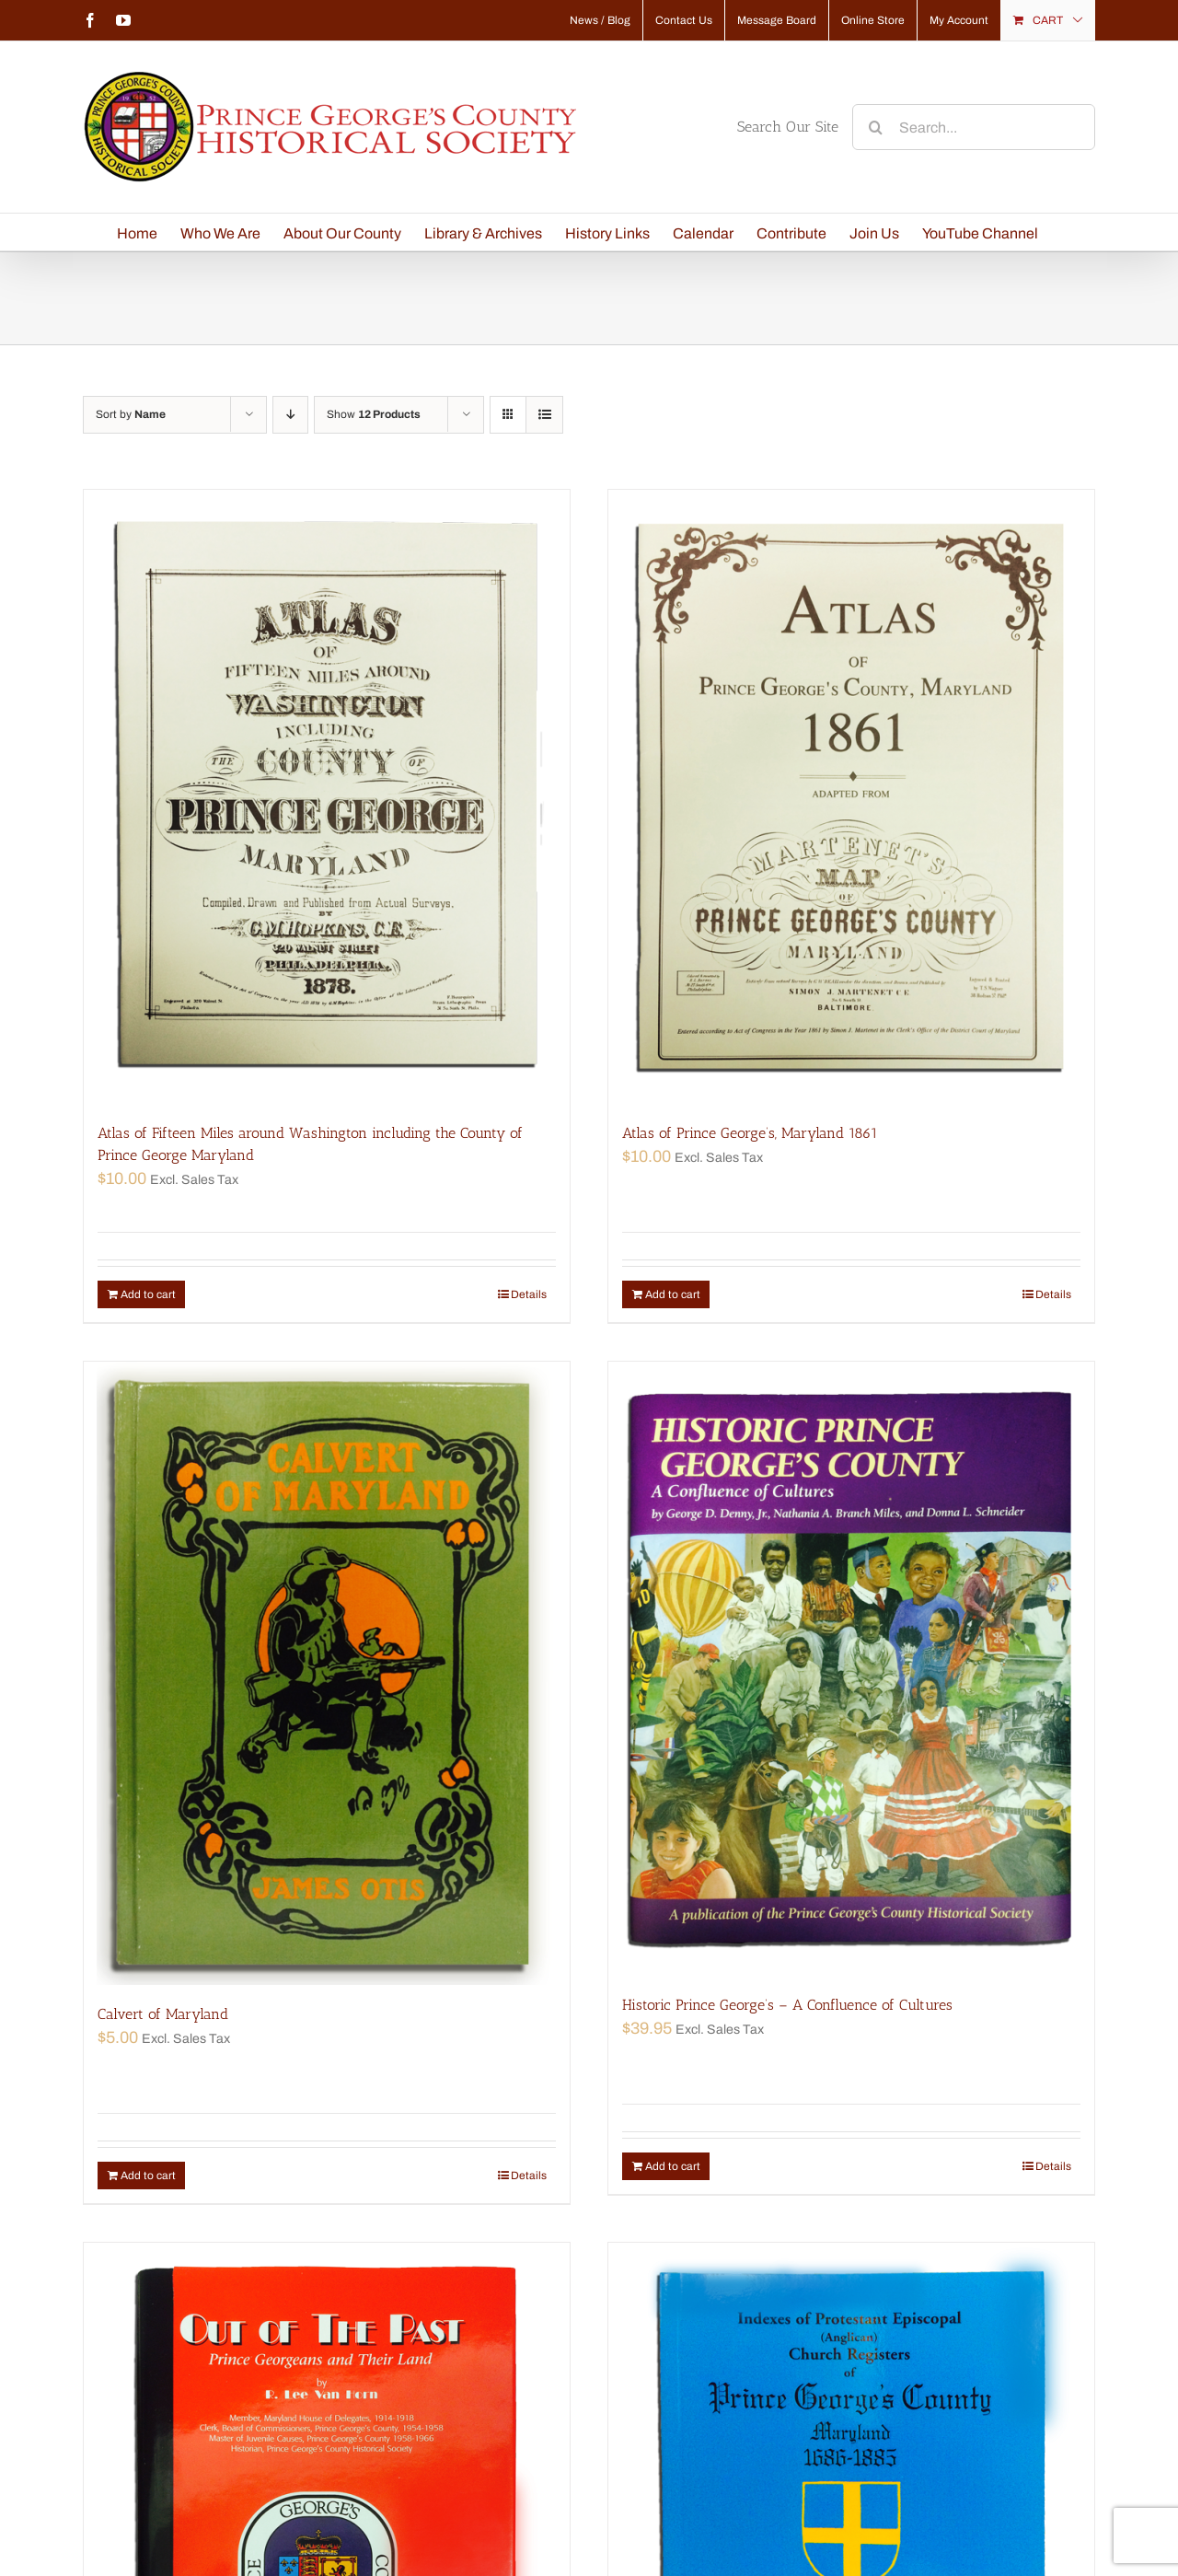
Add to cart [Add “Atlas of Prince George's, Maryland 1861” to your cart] (672, 1294)
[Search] (875, 127)
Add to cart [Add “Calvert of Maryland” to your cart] (148, 2175)
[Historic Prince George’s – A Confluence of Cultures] (851, 1669)
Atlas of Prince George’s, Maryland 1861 (750, 1133)
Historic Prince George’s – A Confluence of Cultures (787, 2004)
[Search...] (973, 127)
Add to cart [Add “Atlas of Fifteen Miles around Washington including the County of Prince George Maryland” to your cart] (148, 1294)
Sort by (131, 414)
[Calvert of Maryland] (327, 1673)
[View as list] (544, 415)
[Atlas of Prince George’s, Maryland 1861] (851, 797)
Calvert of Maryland (163, 2014)
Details (529, 1294)
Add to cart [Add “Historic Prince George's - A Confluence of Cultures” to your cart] (672, 2166)
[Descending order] (290, 415)
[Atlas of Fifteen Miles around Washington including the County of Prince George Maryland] (327, 797)
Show (374, 414)
